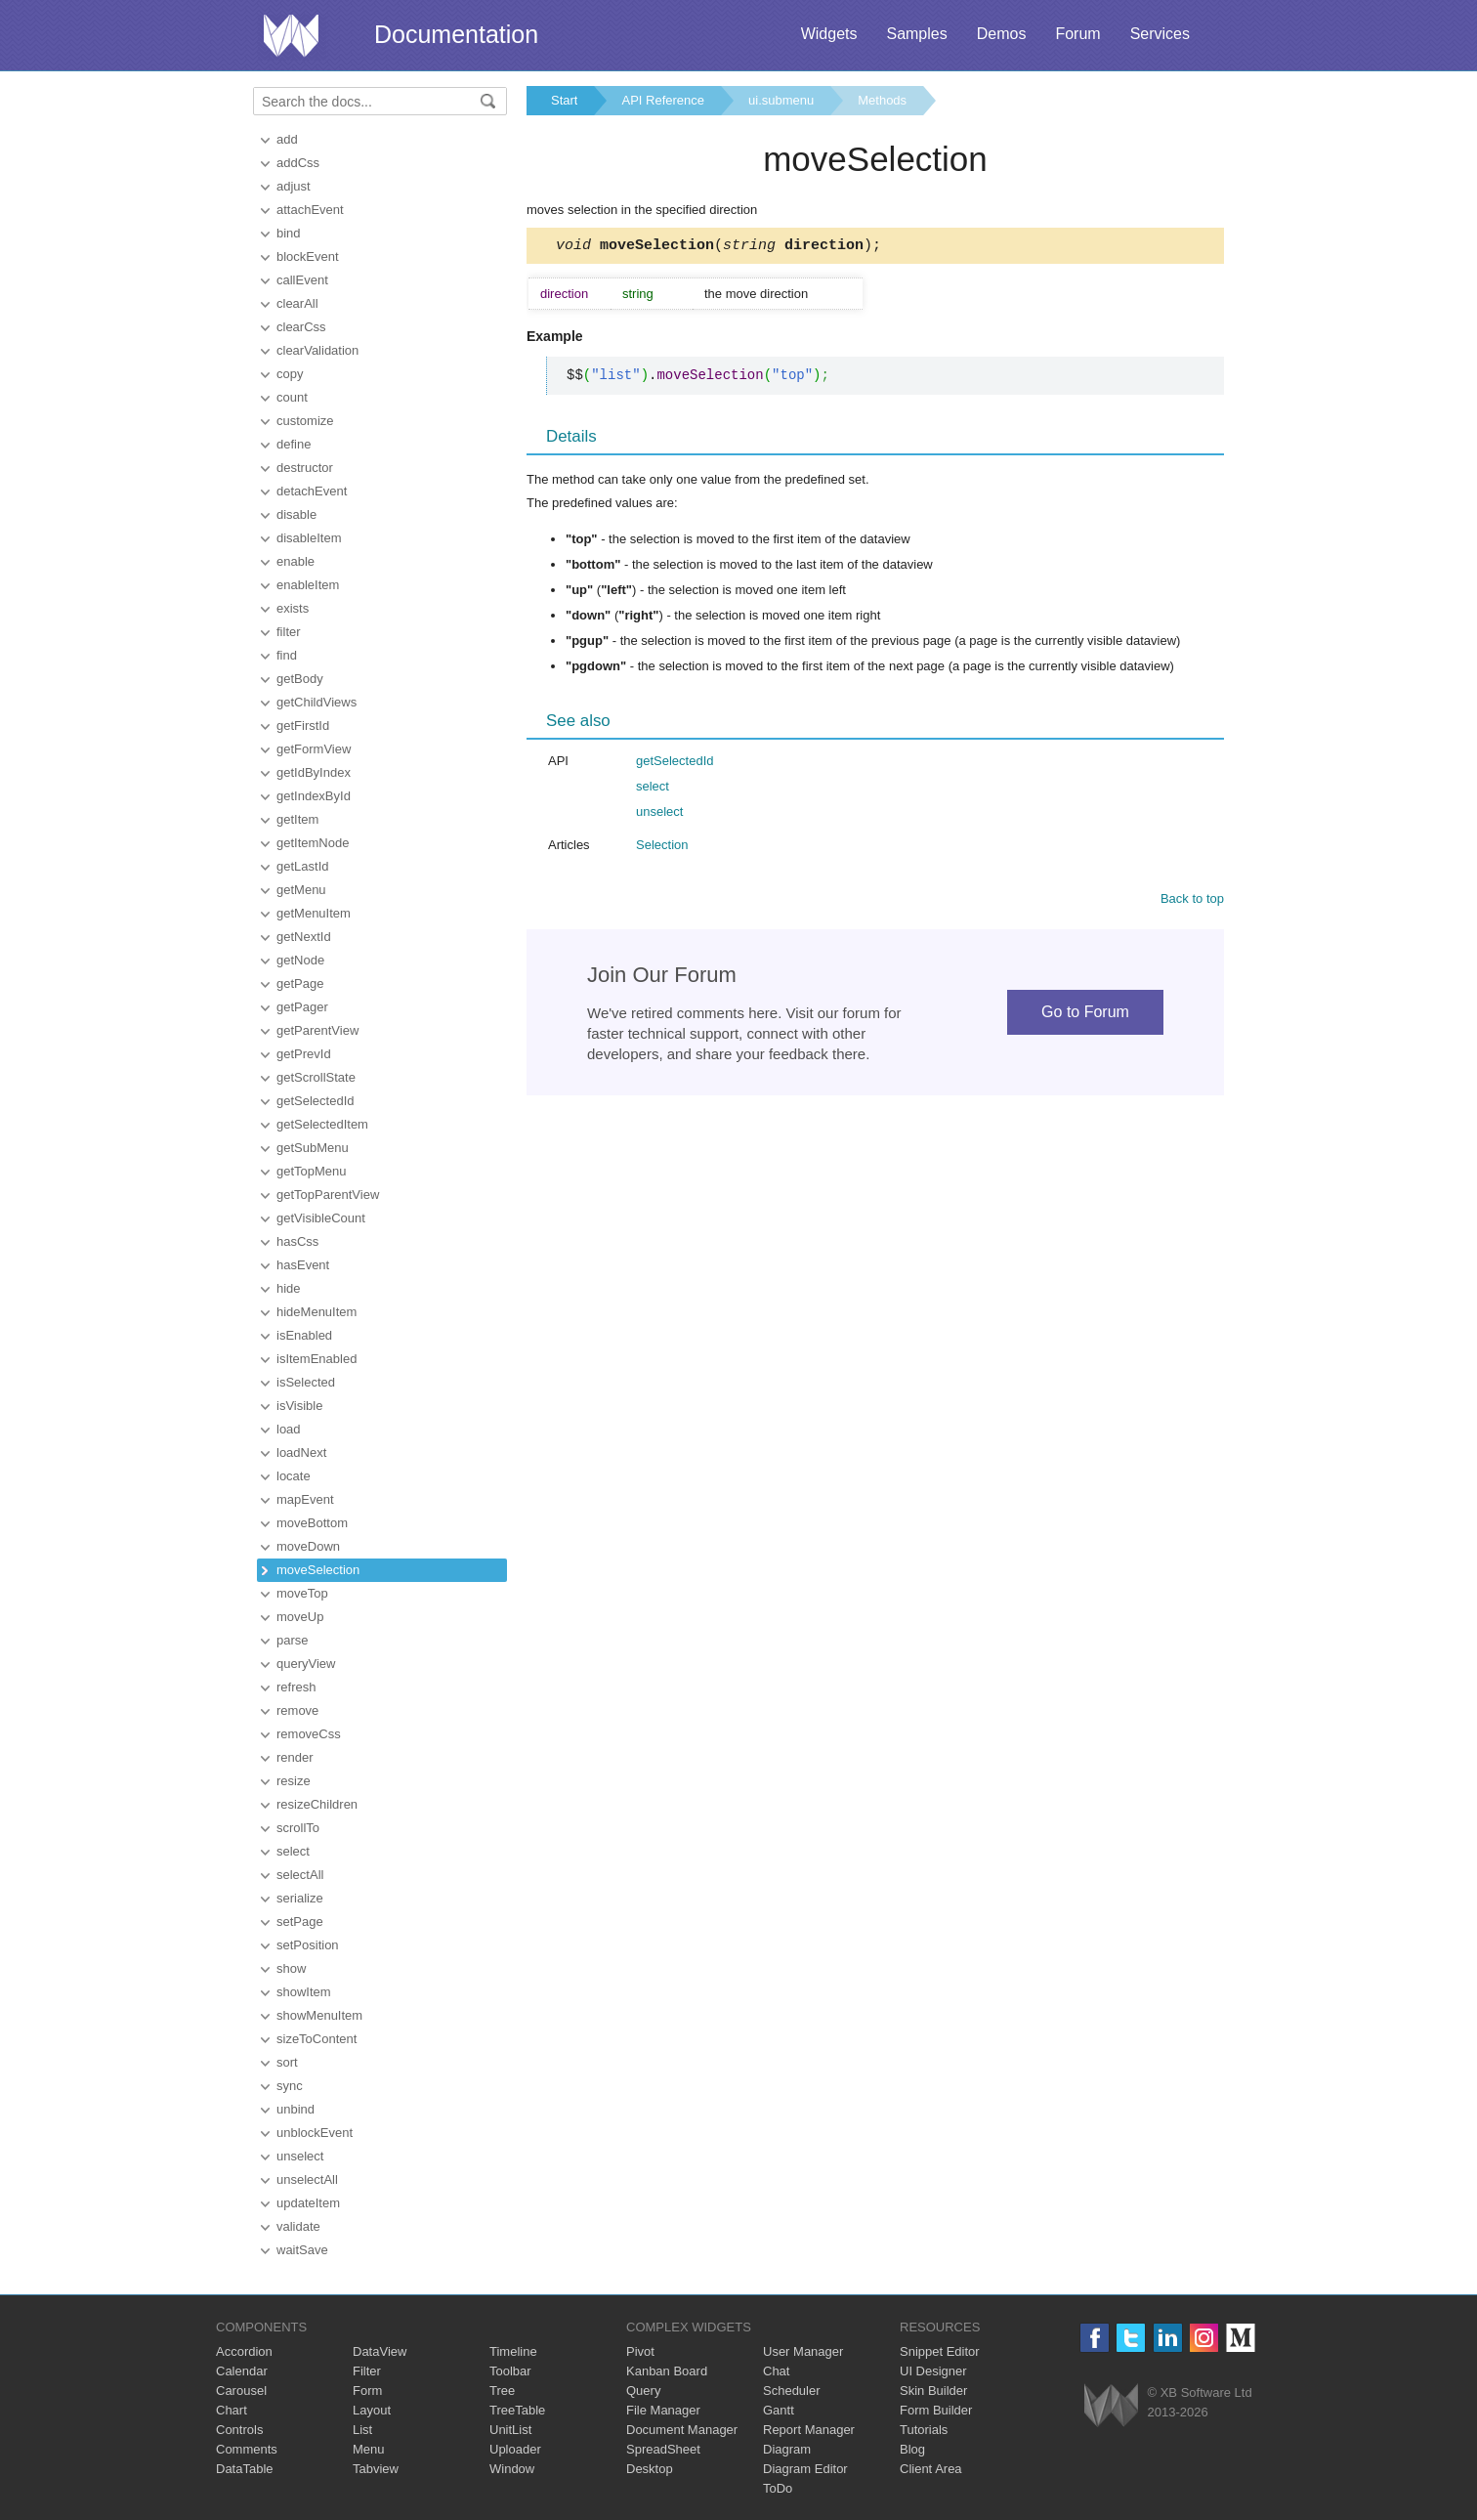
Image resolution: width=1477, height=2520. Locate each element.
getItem (297, 819)
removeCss (308, 1734)
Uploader (515, 2449)
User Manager (803, 2351)
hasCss (297, 1241)
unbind (295, 2109)
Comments (246, 2449)
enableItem (307, 584)
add (287, 139)
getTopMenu (311, 1171)
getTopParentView (327, 1194)
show (291, 1968)
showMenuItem (319, 2015)
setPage (299, 1921)
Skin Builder (933, 2390)
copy (289, 373)
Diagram (787, 2449)
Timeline (513, 2351)
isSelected (305, 1382)
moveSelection (317, 1569)
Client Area (931, 2468)
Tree (502, 2390)
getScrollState (316, 1077)
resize (293, 1780)
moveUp (299, 1616)
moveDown (308, 1546)
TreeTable (517, 2410)
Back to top (1192, 901)
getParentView (317, 1030)
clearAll (297, 303)
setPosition (307, 1945)
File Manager (663, 2410)
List (362, 2429)
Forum (1077, 33)
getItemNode (312, 842)
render (295, 1757)
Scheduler (792, 2390)
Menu (369, 2449)
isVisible (299, 1405)
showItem (303, 1992)
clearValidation (317, 350)
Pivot (640, 2351)
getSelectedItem (322, 1124)
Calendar (242, 2371)
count (292, 397)
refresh (296, 1687)
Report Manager (809, 2429)
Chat (776, 2371)
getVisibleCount (320, 1218)
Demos (1002, 33)
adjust (293, 186)
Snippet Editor (940, 2351)
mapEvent (305, 1499)
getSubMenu (312, 1147)
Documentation (456, 34)
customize (305, 420)
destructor (304, 467)
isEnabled (304, 1335)
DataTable (245, 2468)
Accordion (244, 2351)
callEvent (302, 280)
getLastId (302, 866)
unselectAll (307, 2179)
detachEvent (311, 491)
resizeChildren (317, 1804)
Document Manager (682, 2429)
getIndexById (313, 796)
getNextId (303, 936)
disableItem (308, 538)
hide (288, 1288)
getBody (299, 678)
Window (511, 2468)
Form (367, 2390)
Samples (916, 33)
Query (643, 2390)
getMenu (301, 889)
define (293, 444)
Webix (1111, 2405)
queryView (305, 1663)
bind (288, 233)
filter (288, 631)
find (286, 655)
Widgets (829, 33)
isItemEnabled (316, 1358)
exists (292, 608)
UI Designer (933, 2371)
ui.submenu (781, 100)
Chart (231, 2410)
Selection (662, 847)
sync (289, 2085)
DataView (379, 2351)
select (293, 1851)
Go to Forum (1085, 1014)
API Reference (662, 100)
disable (296, 514)
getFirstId (302, 725)
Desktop (649, 2468)
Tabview (376, 2468)
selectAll (299, 1874)
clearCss (301, 327)
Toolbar (510, 2371)
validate (298, 2226)
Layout (372, 2410)
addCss (297, 162)
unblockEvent (314, 2132)
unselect (299, 2156)
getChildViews (316, 702)
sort (287, 2062)
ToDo (777, 2488)
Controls (239, 2429)
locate (293, 1476)
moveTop (302, 1593)
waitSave (302, 2249)
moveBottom (312, 1523)
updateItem (308, 2203)
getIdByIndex (313, 772)
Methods (882, 100)
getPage (299, 983)
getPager (302, 1007)
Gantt (778, 2410)
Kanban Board (666, 2371)
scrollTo (297, 1827)
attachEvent (310, 209)
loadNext (301, 1452)
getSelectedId (315, 1100)
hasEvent (302, 1265)
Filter (367, 2371)
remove (297, 1710)
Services (1160, 33)
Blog (912, 2449)
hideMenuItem (316, 1311)
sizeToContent (316, 2038)
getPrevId (303, 1053)
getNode (300, 960)
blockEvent (307, 256)
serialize (299, 1898)
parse (292, 1640)
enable (295, 561)
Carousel (241, 2390)
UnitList (510, 2429)
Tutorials (924, 2429)
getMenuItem (313, 913)
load (288, 1429)
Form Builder (936, 2410)
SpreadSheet (663, 2449)
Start (564, 100)
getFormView (313, 749)
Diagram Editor (805, 2468)
